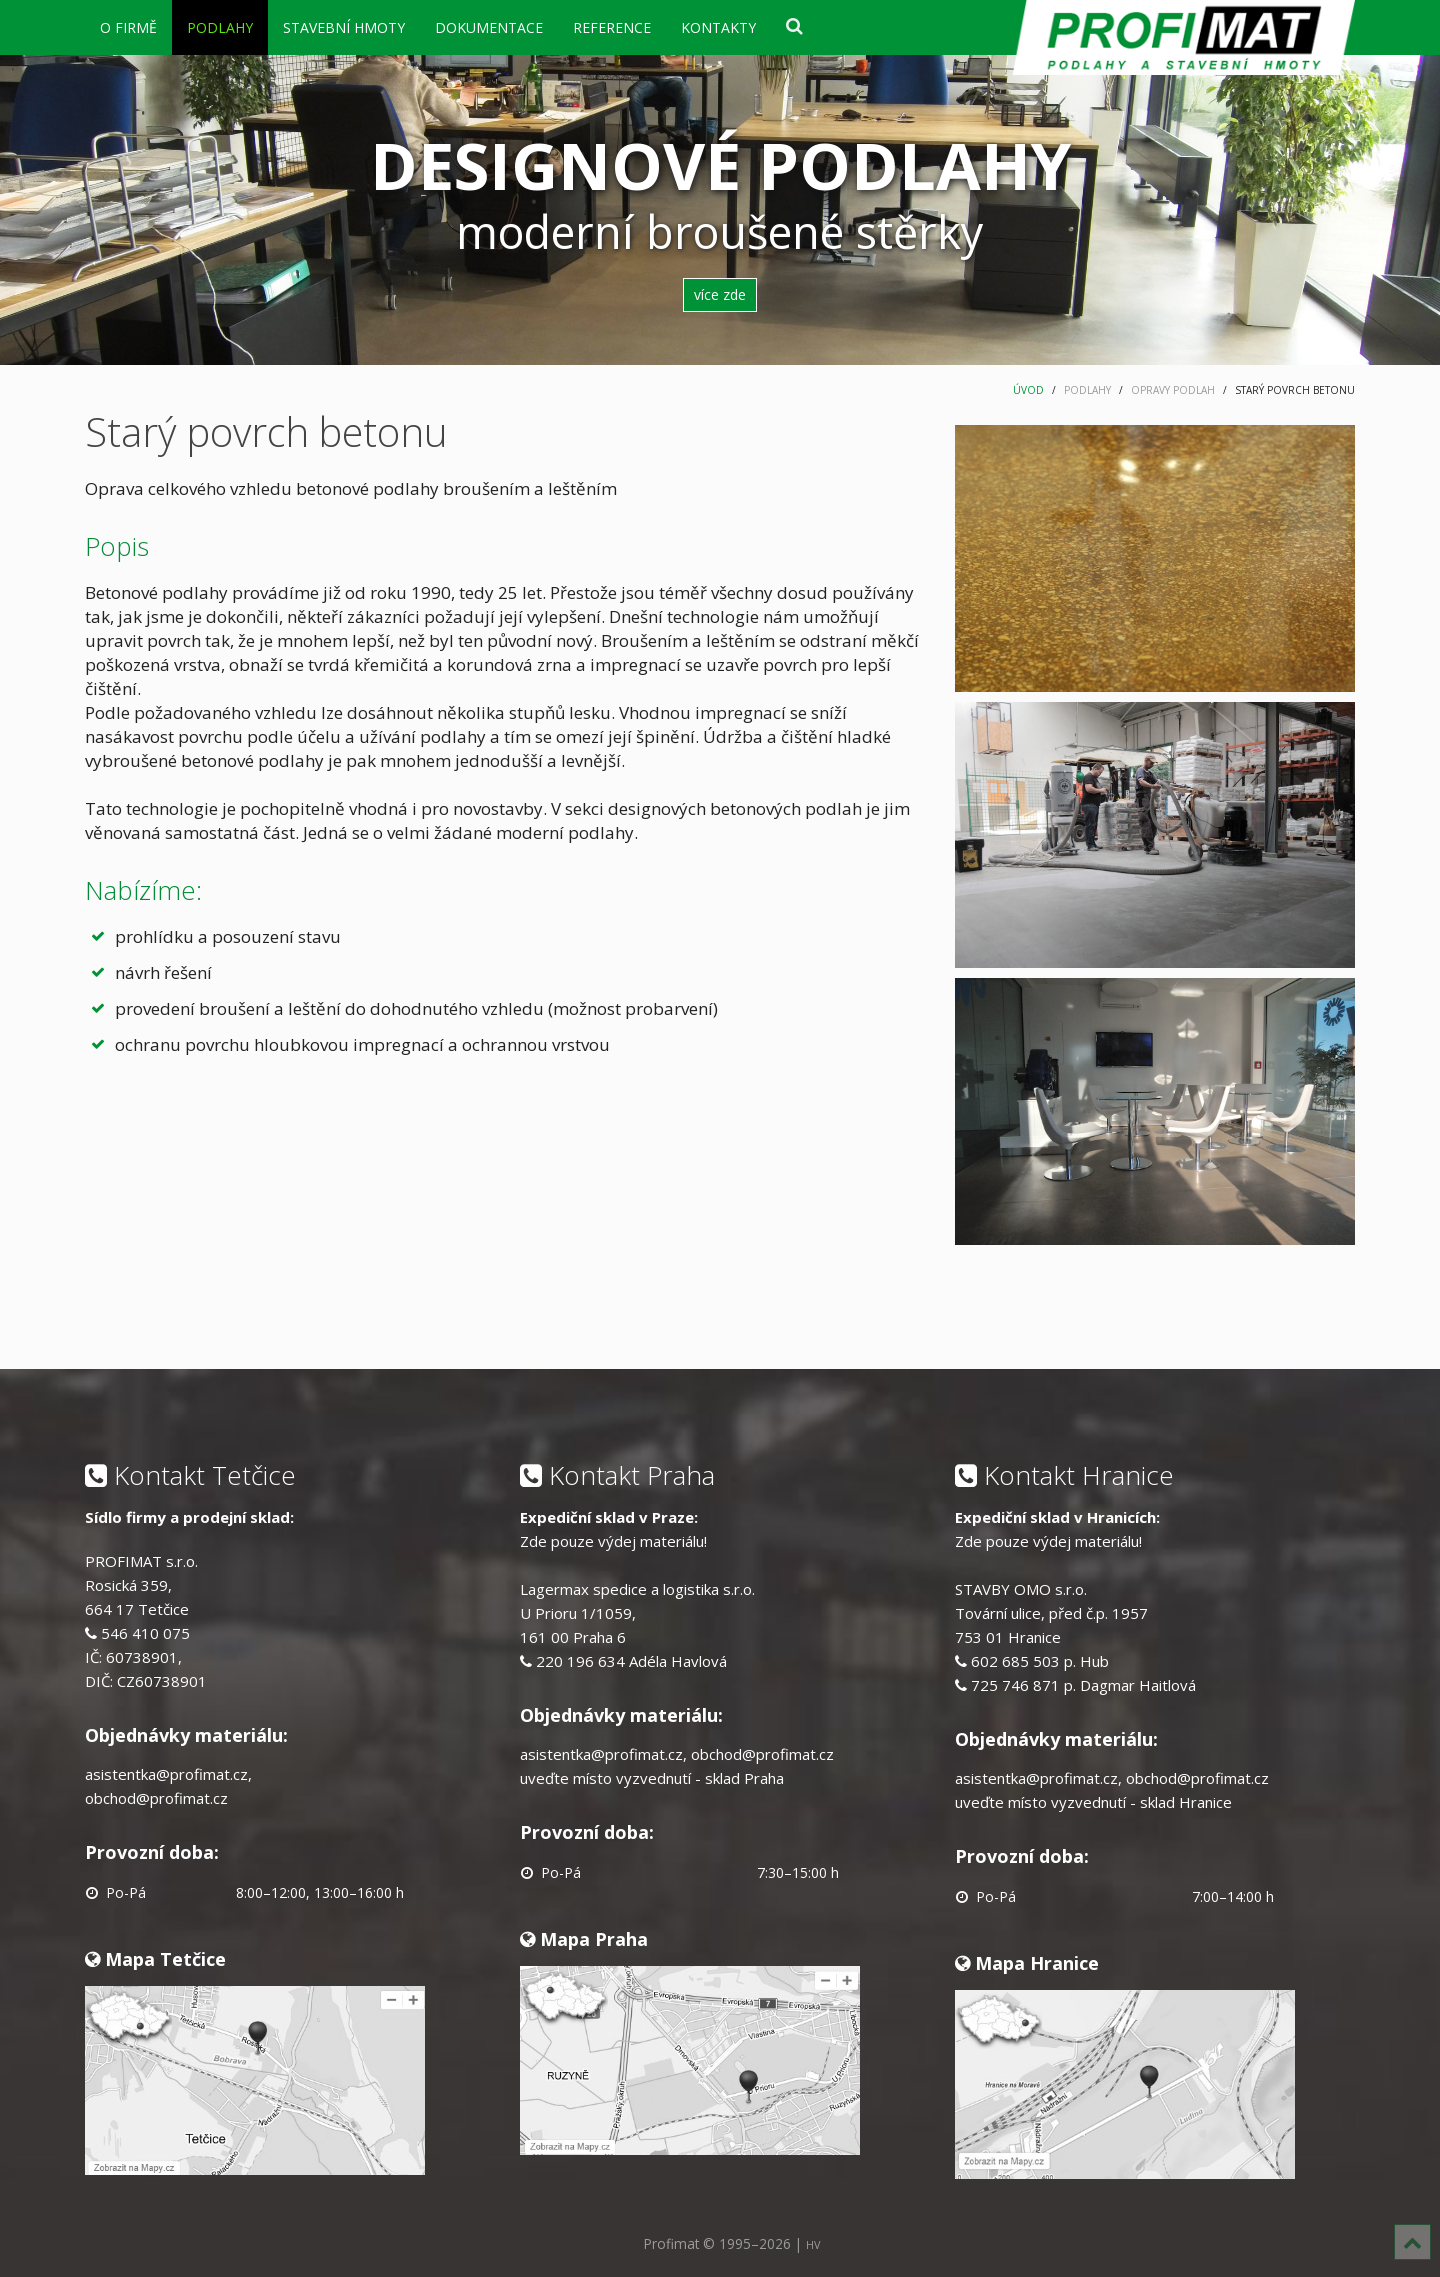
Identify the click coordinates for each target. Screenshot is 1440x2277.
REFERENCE (612, 27)
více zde (720, 294)
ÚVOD (1028, 390)
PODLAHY (220, 27)
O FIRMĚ (128, 27)
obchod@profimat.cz (156, 1798)
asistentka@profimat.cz (166, 1774)
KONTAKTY (718, 27)
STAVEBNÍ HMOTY (344, 27)
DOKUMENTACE (489, 27)
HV (813, 2244)
